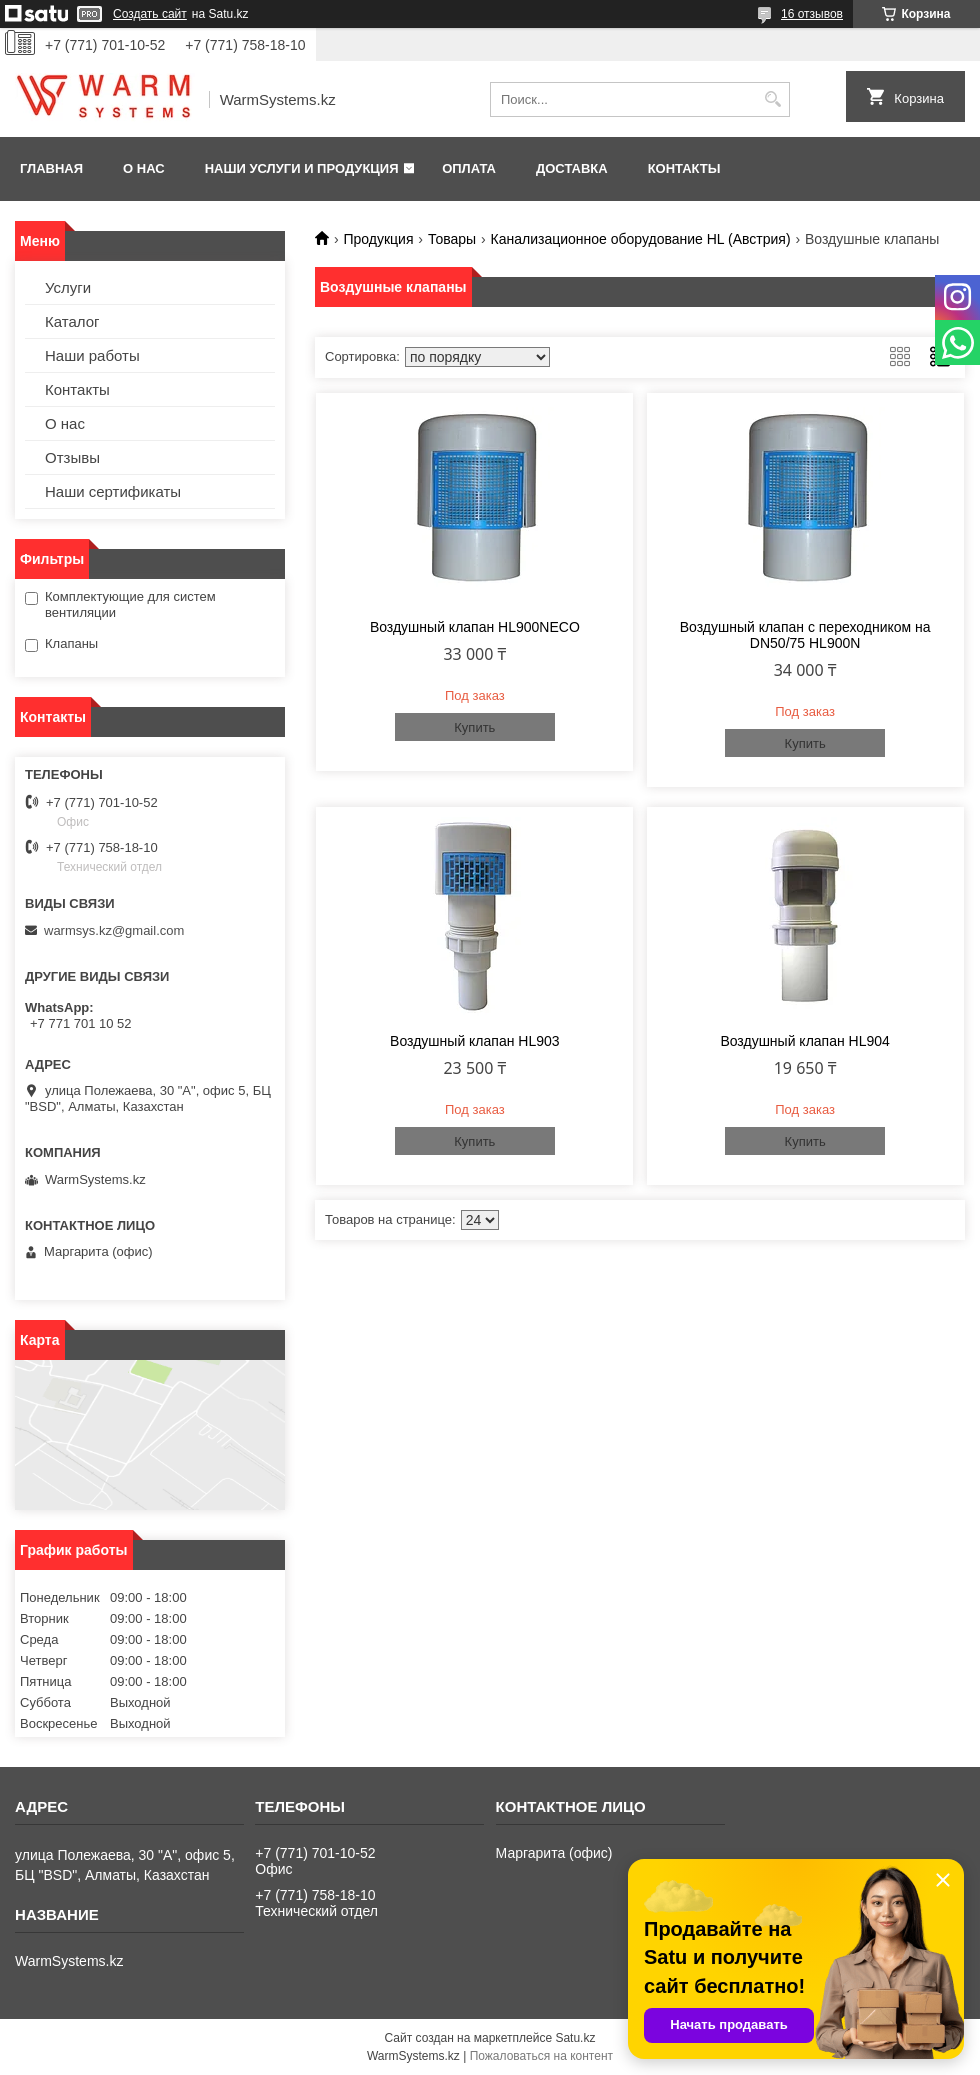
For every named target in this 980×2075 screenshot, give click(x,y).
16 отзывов (812, 14)
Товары (452, 239)
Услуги (68, 287)
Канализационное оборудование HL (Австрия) (641, 239)
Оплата (469, 168)
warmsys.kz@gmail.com (114, 930)
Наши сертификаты (113, 491)
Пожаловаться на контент (541, 2056)
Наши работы (92, 355)
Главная (51, 168)
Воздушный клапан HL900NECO (475, 627)
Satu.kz (575, 2038)
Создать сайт (150, 14)
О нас (144, 168)
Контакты (684, 168)
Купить (474, 727)
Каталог (72, 321)
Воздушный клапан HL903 (474, 1041)
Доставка (572, 168)
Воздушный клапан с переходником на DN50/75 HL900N (805, 635)
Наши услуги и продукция (302, 168)
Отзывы (72, 457)
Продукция (378, 239)
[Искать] (772, 99)
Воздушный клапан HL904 (804, 1041)
